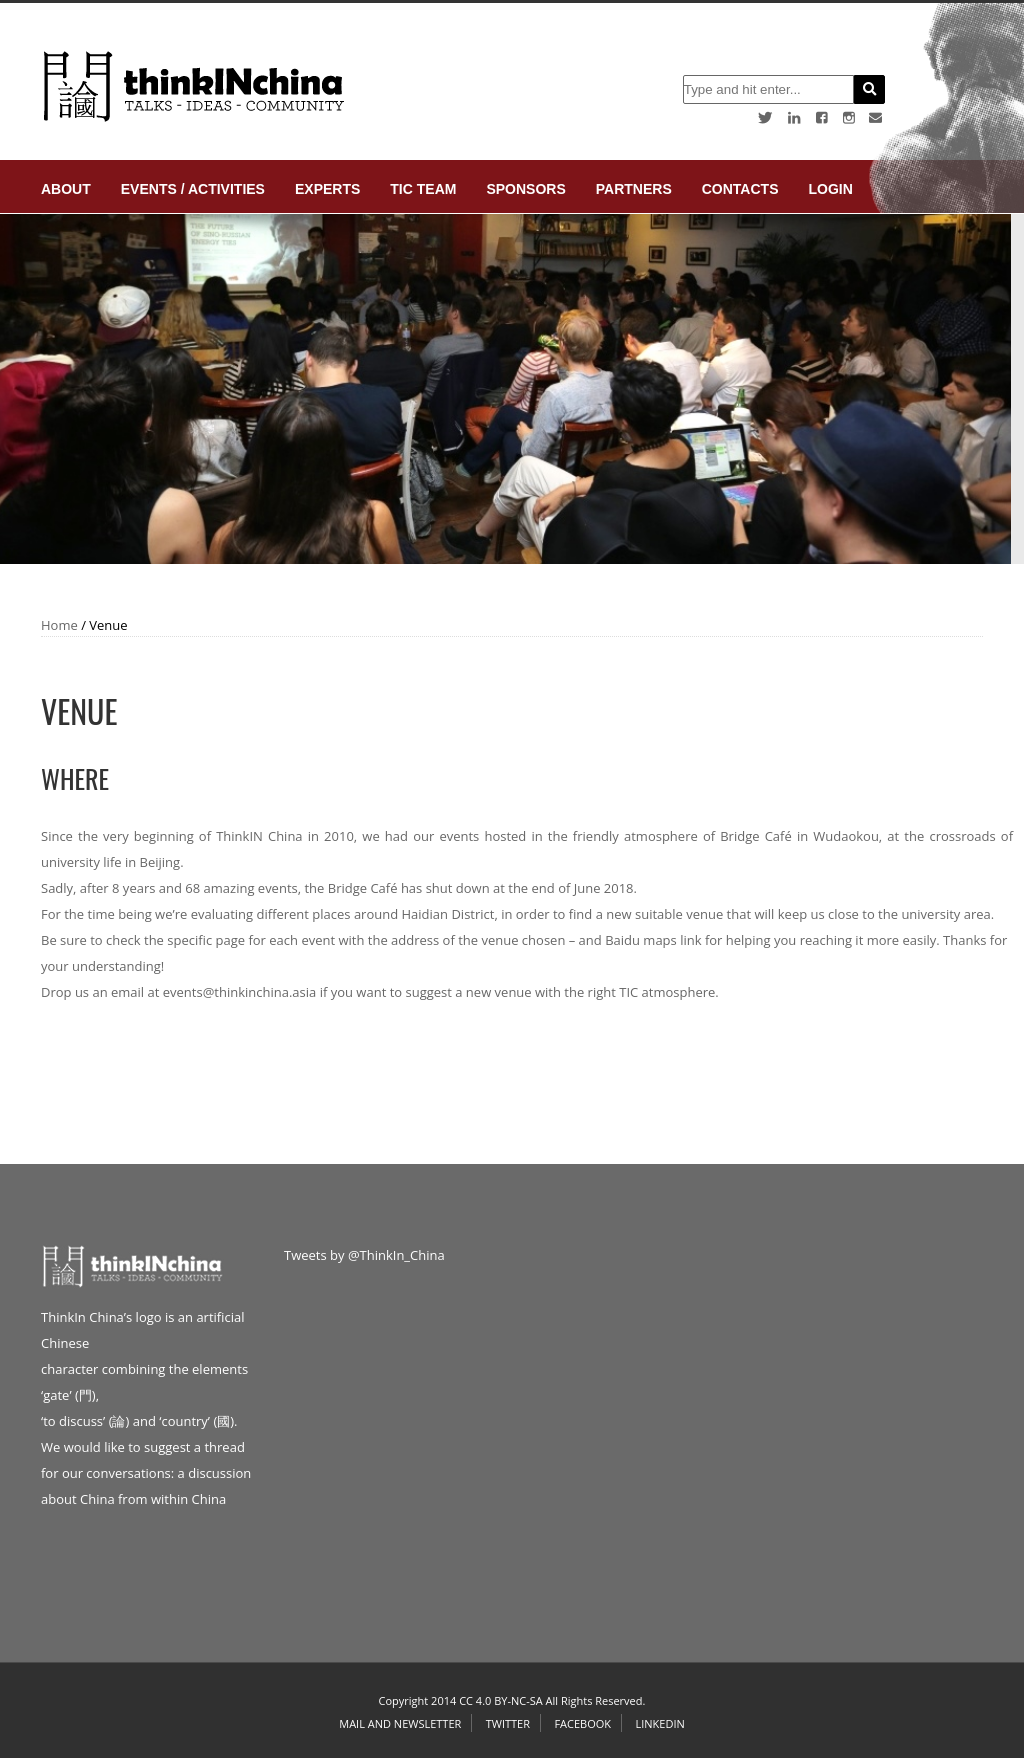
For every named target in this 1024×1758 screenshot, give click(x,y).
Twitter (508, 1723)
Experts (327, 189)
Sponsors (525, 189)
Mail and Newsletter (400, 1723)
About (66, 189)
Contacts (740, 189)
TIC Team (423, 189)
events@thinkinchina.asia (240, 992)
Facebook (582, 1723)
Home (59, 625)
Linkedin (659, 1723)
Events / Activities (193, 189)
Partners (634, 189)
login (830, 189)
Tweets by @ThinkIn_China (364, 1255)
